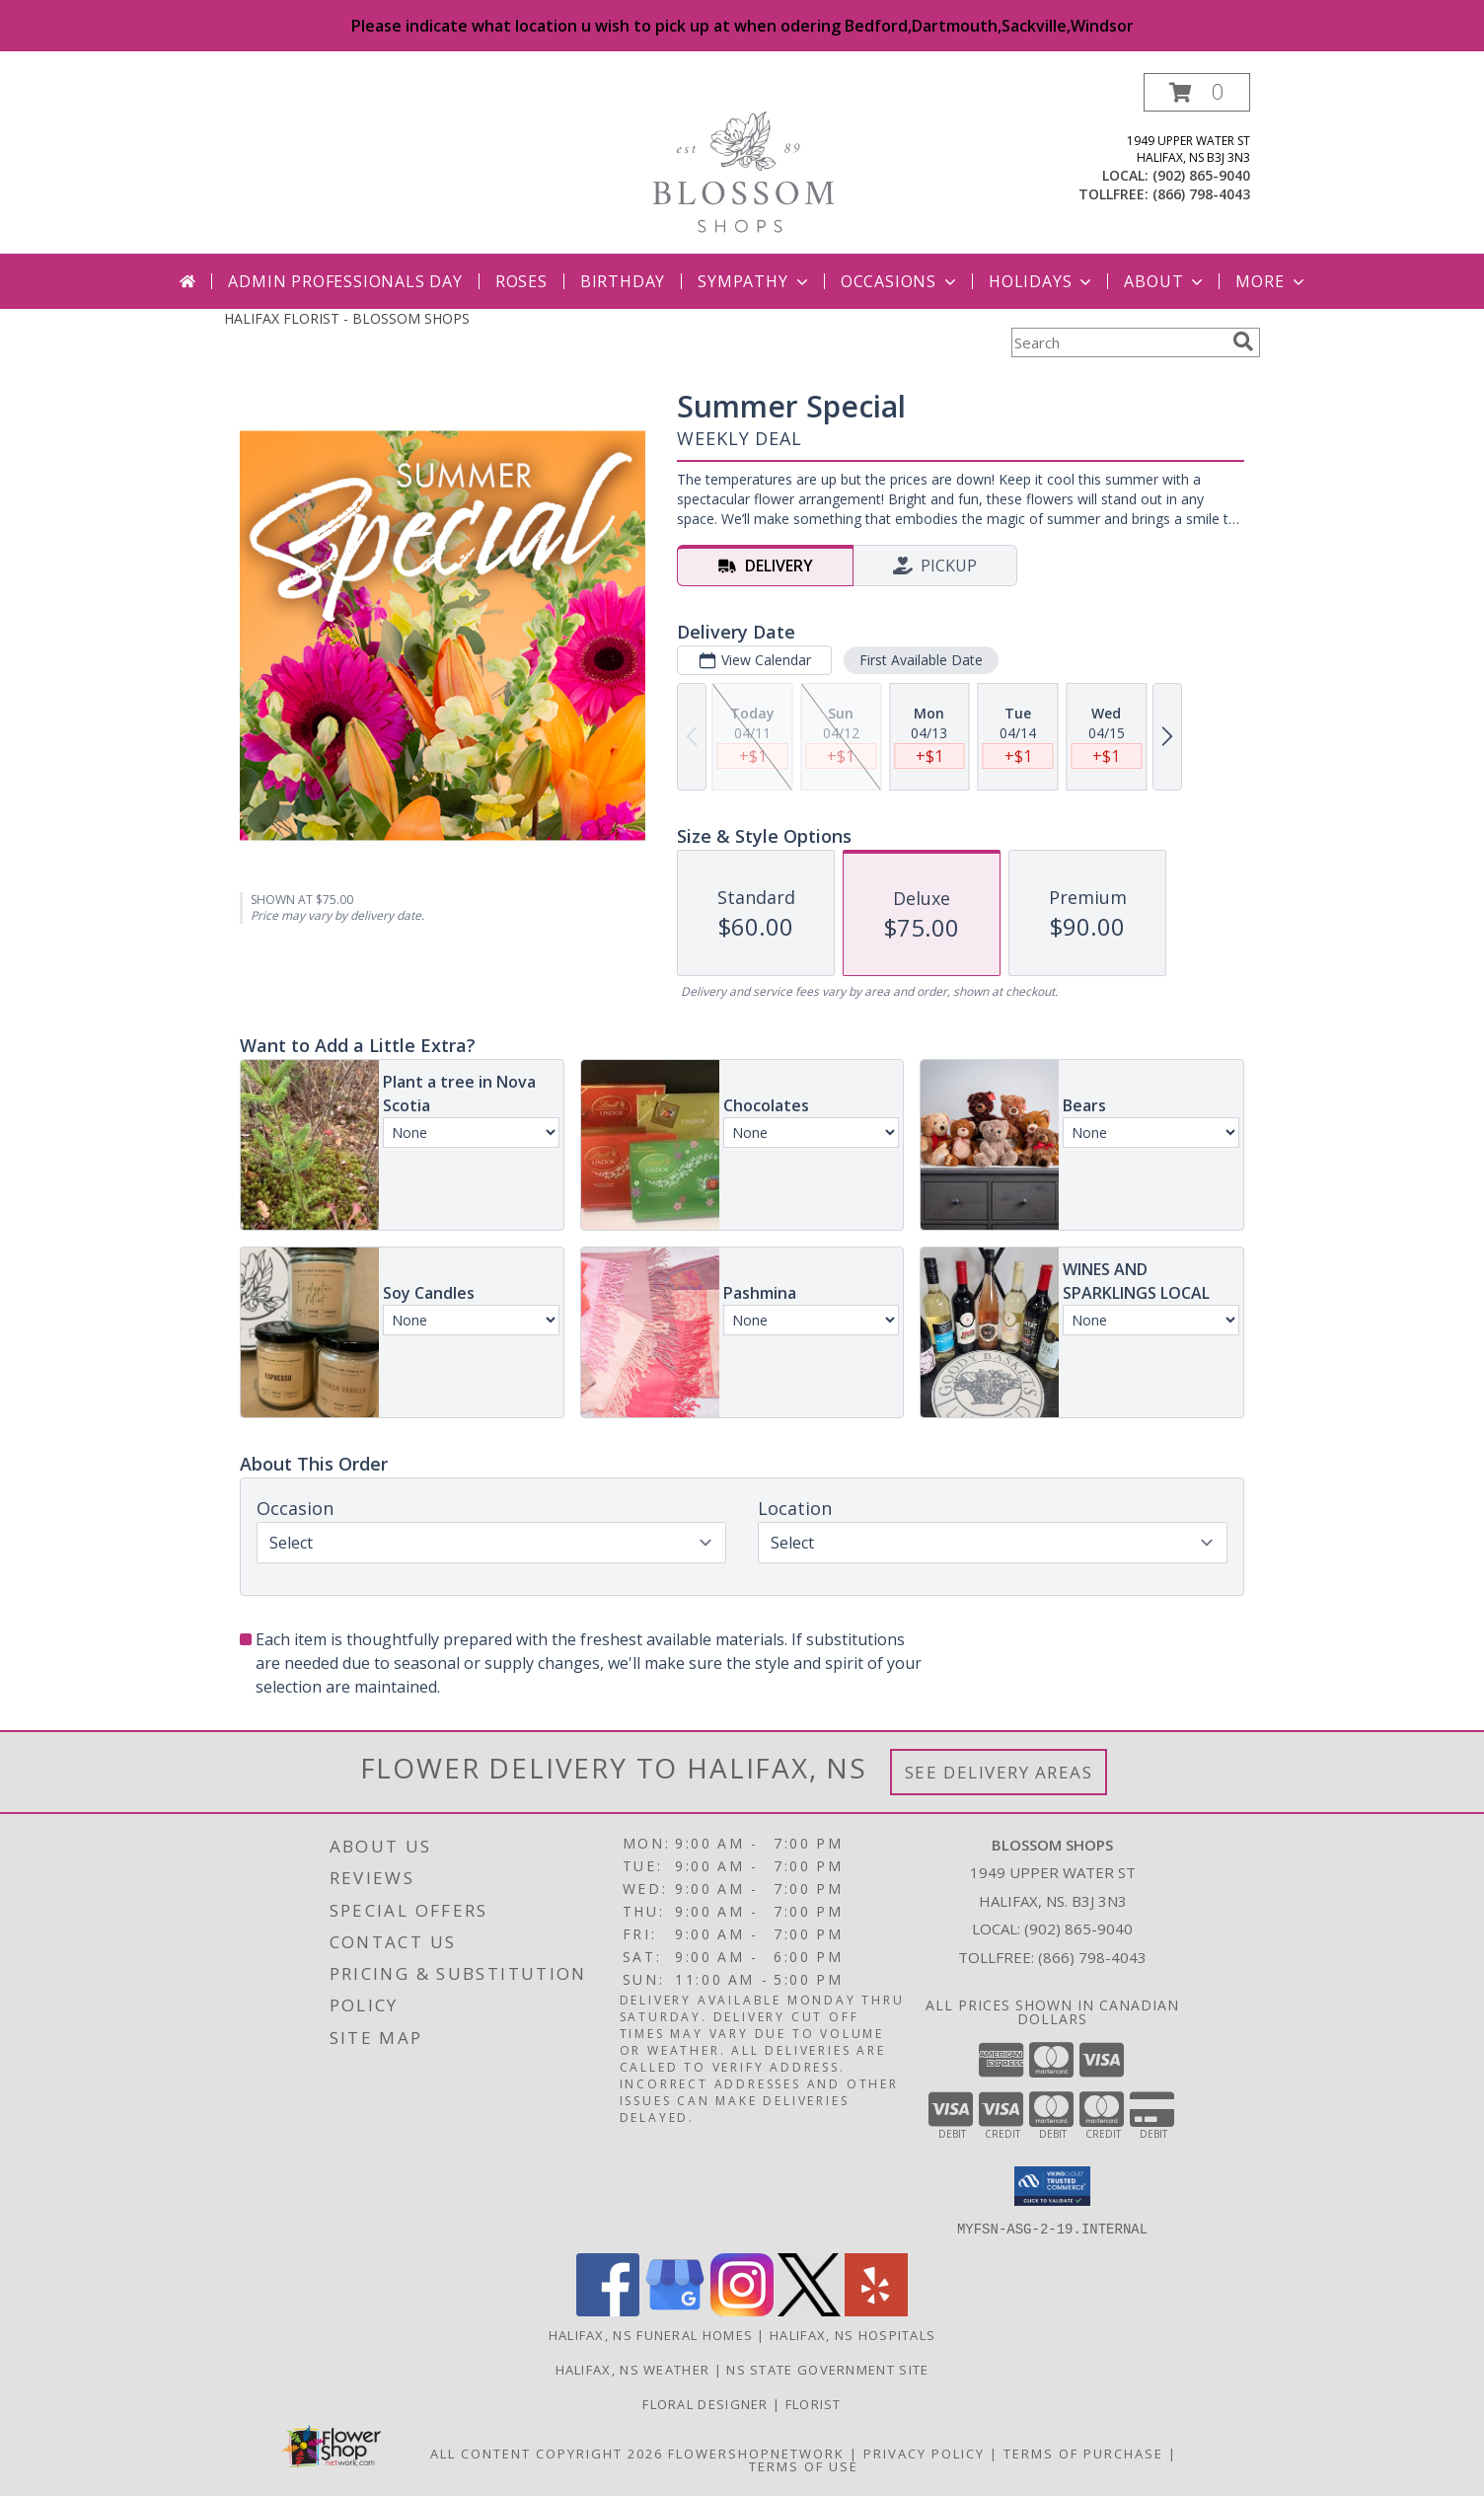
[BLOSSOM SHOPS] (742, 163)
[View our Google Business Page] (674, 2310)
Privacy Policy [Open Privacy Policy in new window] (924, 2452)
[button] (1197, 92)
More (1271, 281)
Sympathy (754, 281)
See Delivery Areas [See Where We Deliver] (999, 1772)
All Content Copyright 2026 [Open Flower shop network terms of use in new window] (546, 2452)
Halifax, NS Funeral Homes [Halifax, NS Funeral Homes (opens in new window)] (651, 2334)
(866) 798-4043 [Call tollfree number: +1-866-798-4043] (1201, 194)
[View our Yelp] (876, 2310)
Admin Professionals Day (345, 281)
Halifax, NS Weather (633, 2369)
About (1165, 281)
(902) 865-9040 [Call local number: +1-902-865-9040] (1201, 175)
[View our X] (809, 2310)
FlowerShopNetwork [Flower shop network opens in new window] (756, 2452)
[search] (1243, 341)
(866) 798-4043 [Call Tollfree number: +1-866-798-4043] (1092, 1957)
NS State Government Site (827, 2369)
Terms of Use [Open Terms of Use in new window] (803, 2465)
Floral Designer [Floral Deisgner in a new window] (707, 2403)
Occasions (900, 281)
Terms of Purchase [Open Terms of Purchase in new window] (1083, 2452)
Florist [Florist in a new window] (813, 2403)
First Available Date (921, 659)
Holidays (1042, 281)
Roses (521, 281)
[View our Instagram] (742, 2310)
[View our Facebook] (607, 2310)
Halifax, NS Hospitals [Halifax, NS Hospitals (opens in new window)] (852, 2334)
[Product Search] (1118, 342)
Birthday (622, 281)
